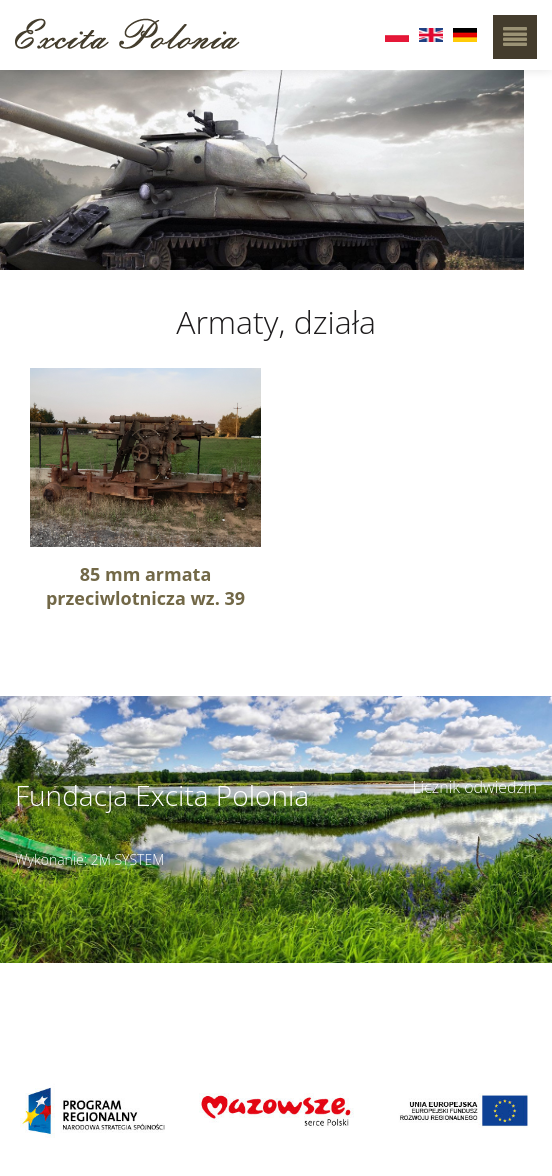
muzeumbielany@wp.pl (98, 1018)
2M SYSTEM (128, 859)
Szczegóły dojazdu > (341, 985)
